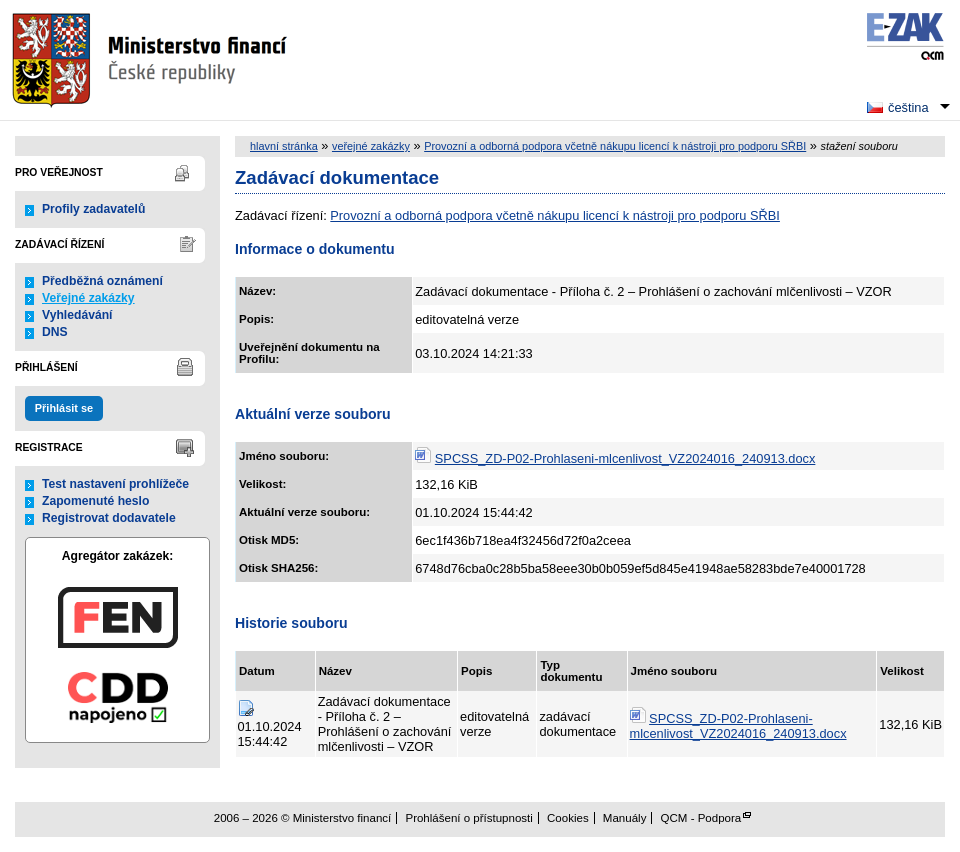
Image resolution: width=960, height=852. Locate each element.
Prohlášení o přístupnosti (468, 818)
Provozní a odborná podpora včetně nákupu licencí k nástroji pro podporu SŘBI (615, 146)
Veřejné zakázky (88, 298)
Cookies (568, 818)
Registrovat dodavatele (109, 518)
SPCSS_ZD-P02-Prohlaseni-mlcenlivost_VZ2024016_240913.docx (625, 458)
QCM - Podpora (701, 818)
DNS (55, 332)
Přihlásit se (64, 408)
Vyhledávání (77, 315)
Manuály (625, 818)
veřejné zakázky (371, 146)
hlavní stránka (284, 146)
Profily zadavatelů (93, 209)
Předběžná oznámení (102, 281)
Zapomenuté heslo (95, 501)
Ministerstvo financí (152, 60)
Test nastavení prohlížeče (115, 484)
